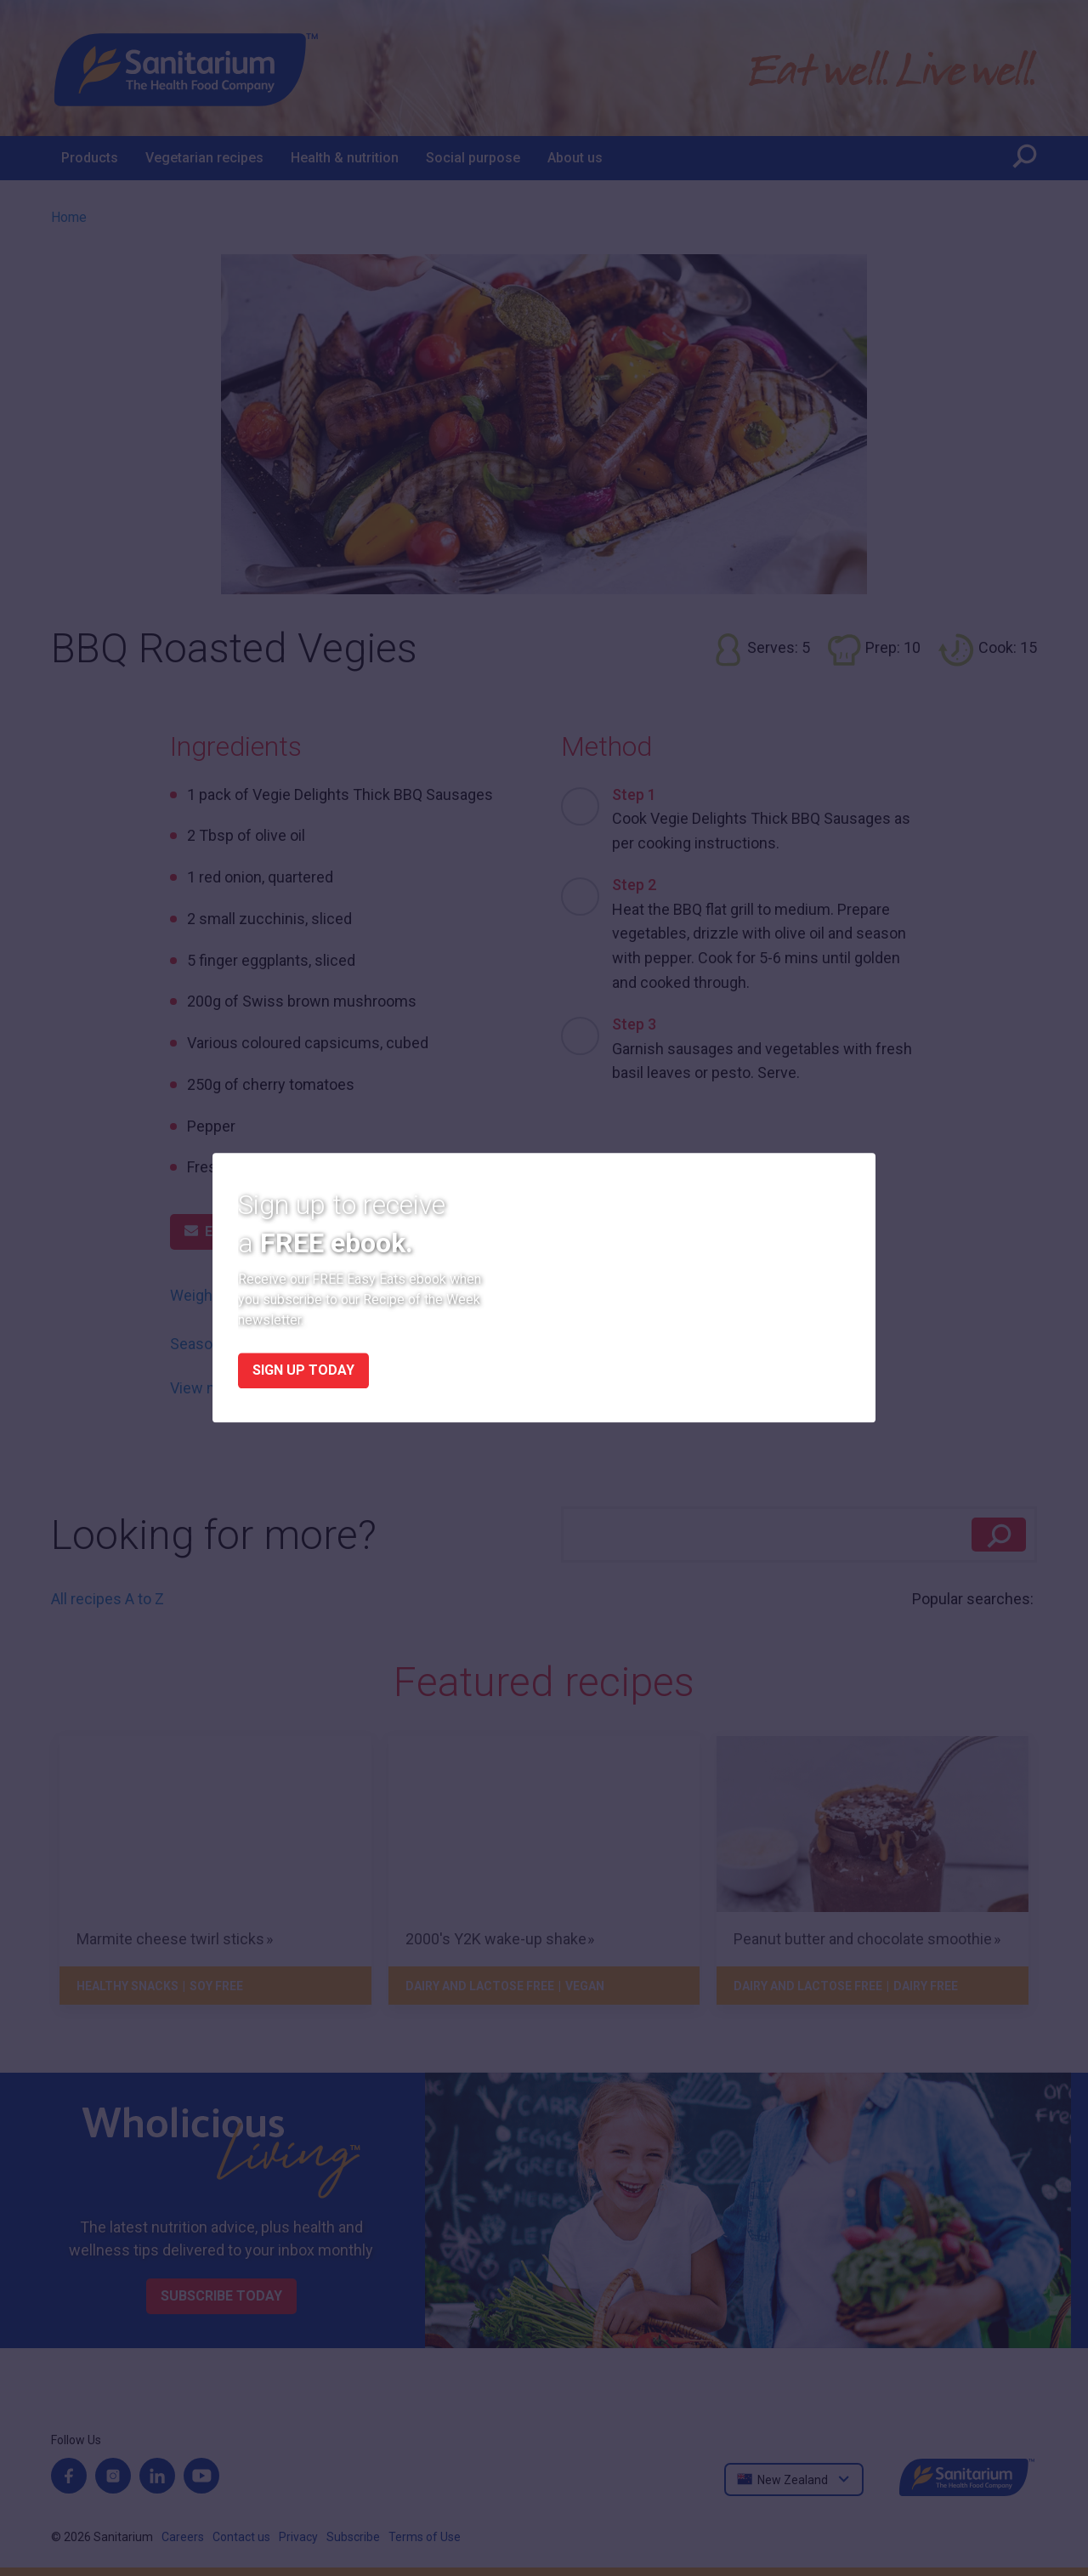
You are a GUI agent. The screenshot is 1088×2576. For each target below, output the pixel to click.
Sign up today (303, 1371)
